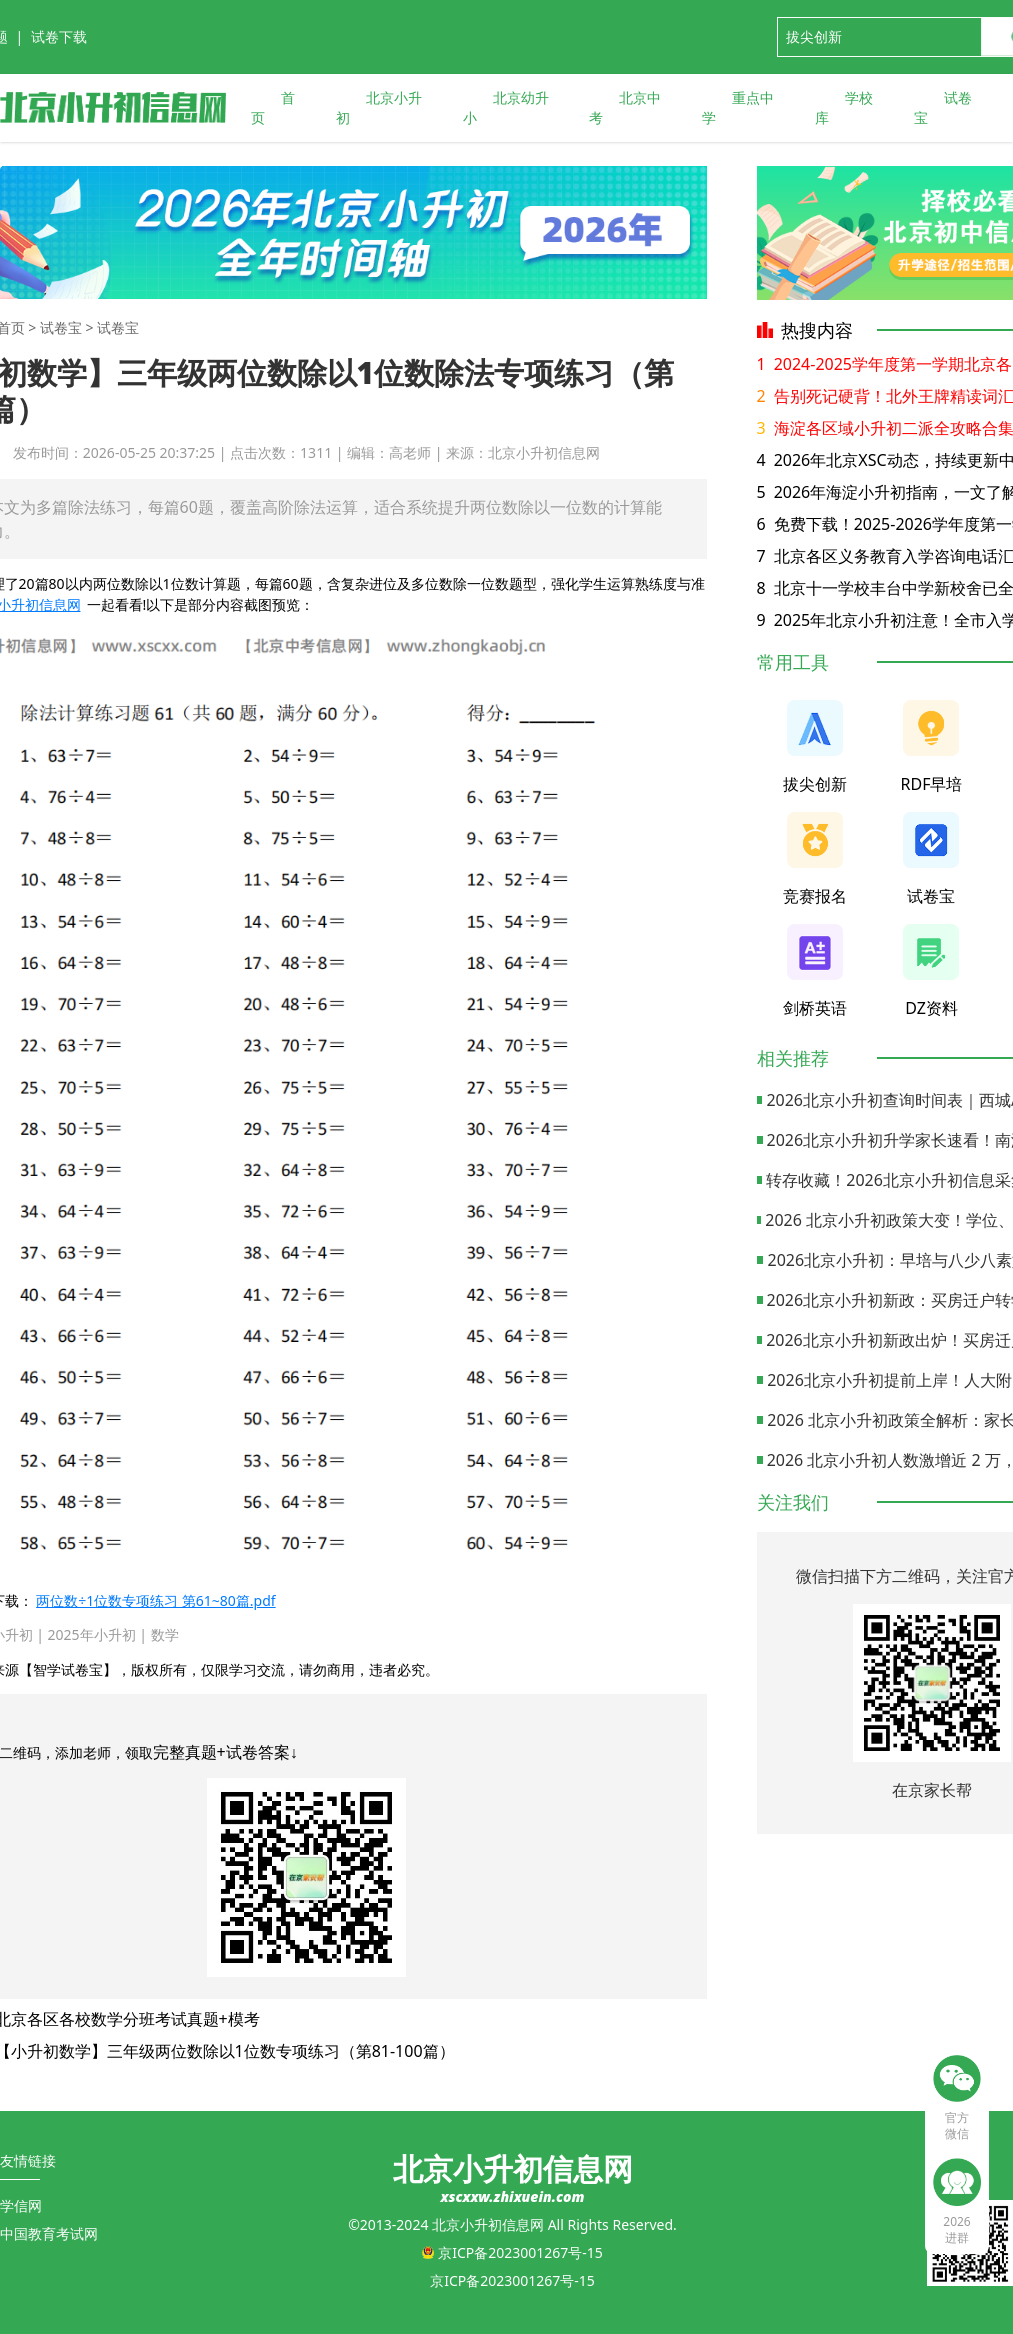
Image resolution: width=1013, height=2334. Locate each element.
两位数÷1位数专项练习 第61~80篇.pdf (155, 1600)
